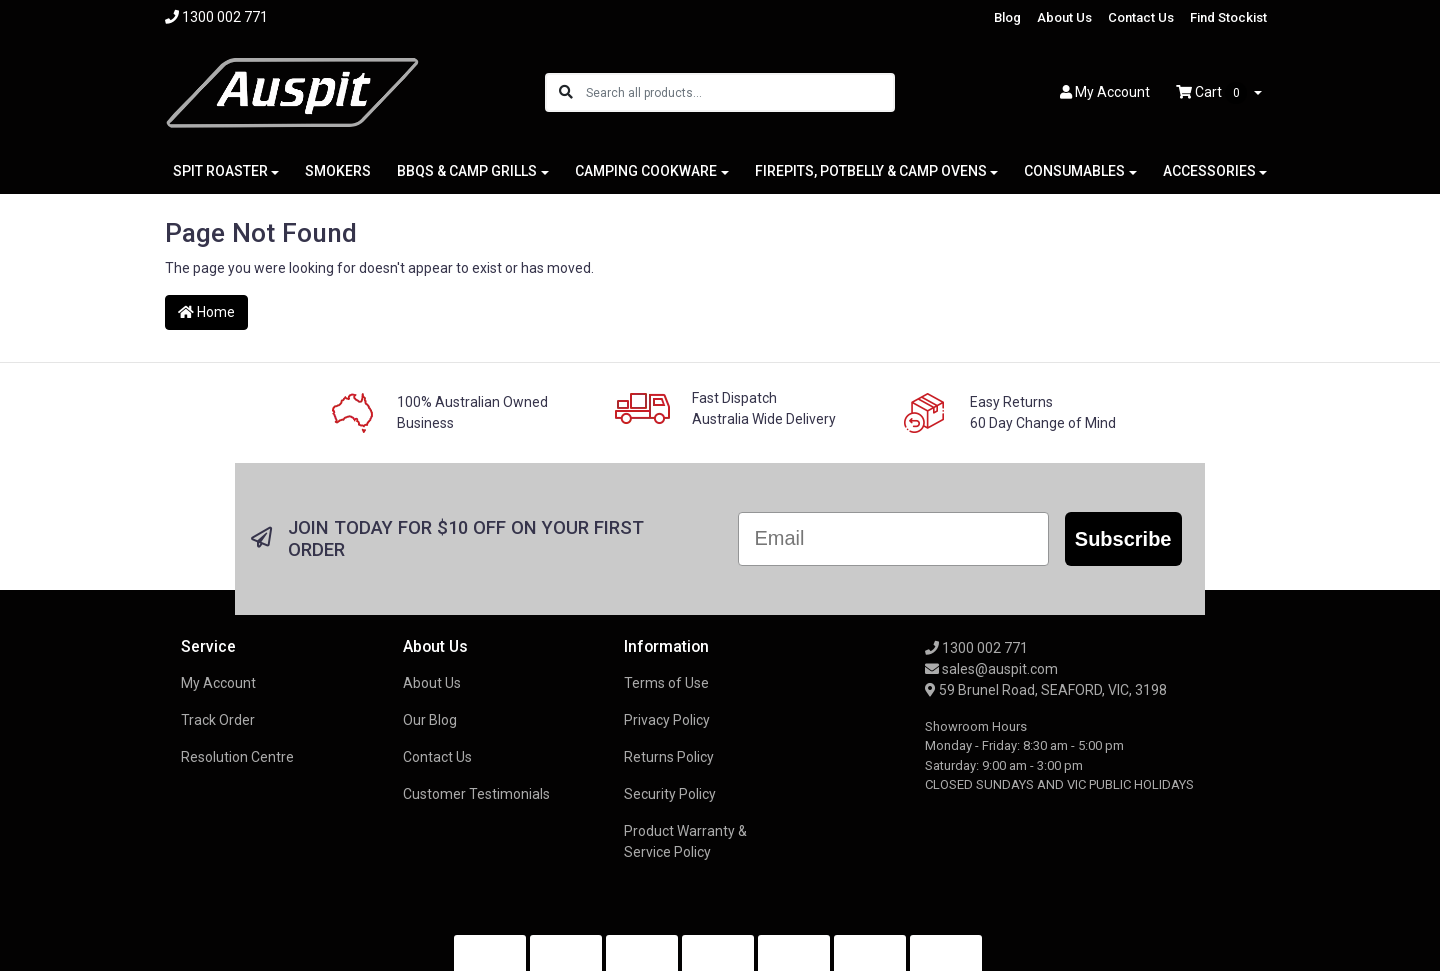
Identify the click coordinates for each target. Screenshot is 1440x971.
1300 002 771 (976, 648)
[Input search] (739, 92)
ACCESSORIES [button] (1209, 171)
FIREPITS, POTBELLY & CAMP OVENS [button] (871, 171)
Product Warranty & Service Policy (685, 841)
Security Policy (670, 794)
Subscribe (1123, 539)
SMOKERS (338, 171)
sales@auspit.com (991, 669)
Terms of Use (666, 683)
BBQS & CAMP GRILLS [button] (467, 171)
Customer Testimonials (476, 794)
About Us (1064, 17)
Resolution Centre (237, 757)
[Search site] (566, 92)
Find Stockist (1228, 17)
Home (206, 312)
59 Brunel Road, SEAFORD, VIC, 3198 (1046, 690)
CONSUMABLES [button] (1074, 171)
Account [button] (1105, 92)
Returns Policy (669, 757)
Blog (1007, 17)
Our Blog (430, 720)
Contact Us (1141, 17)
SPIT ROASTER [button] (220, 171)
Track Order (218, 720)
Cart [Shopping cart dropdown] (1213, 93)
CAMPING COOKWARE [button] (646, 171)
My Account (218, 683)
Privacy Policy (667, 720)
